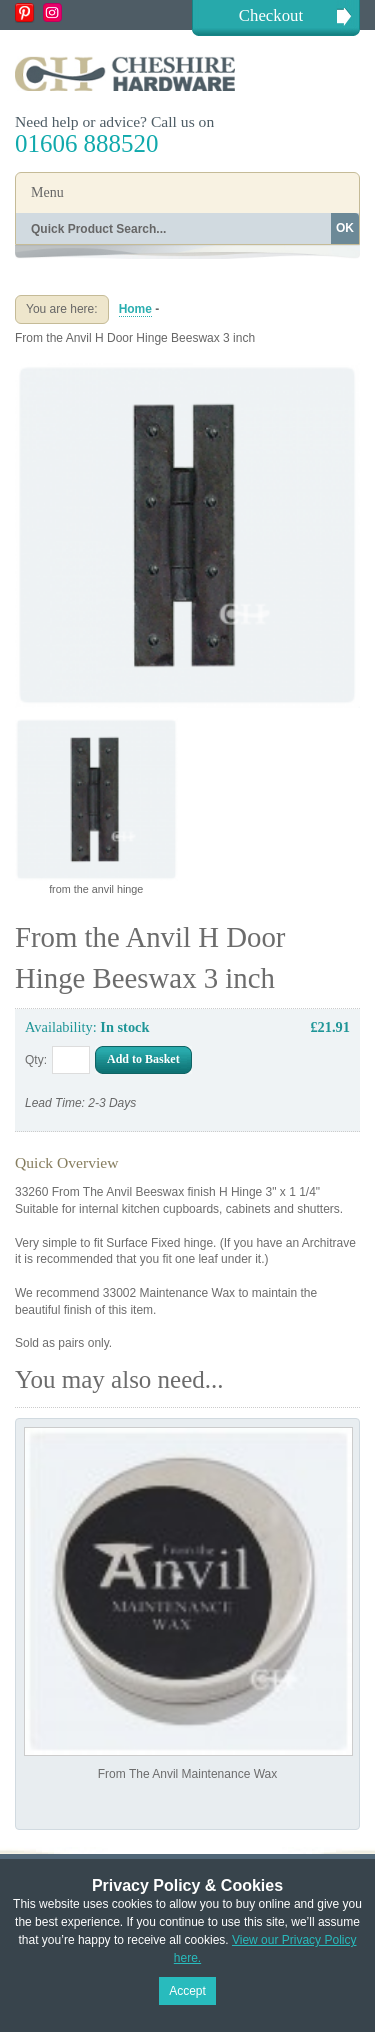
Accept (187, 1991)
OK (345, 228)
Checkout (271, 15)
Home (135, 309)
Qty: (36, 1060)
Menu (47, 192)
